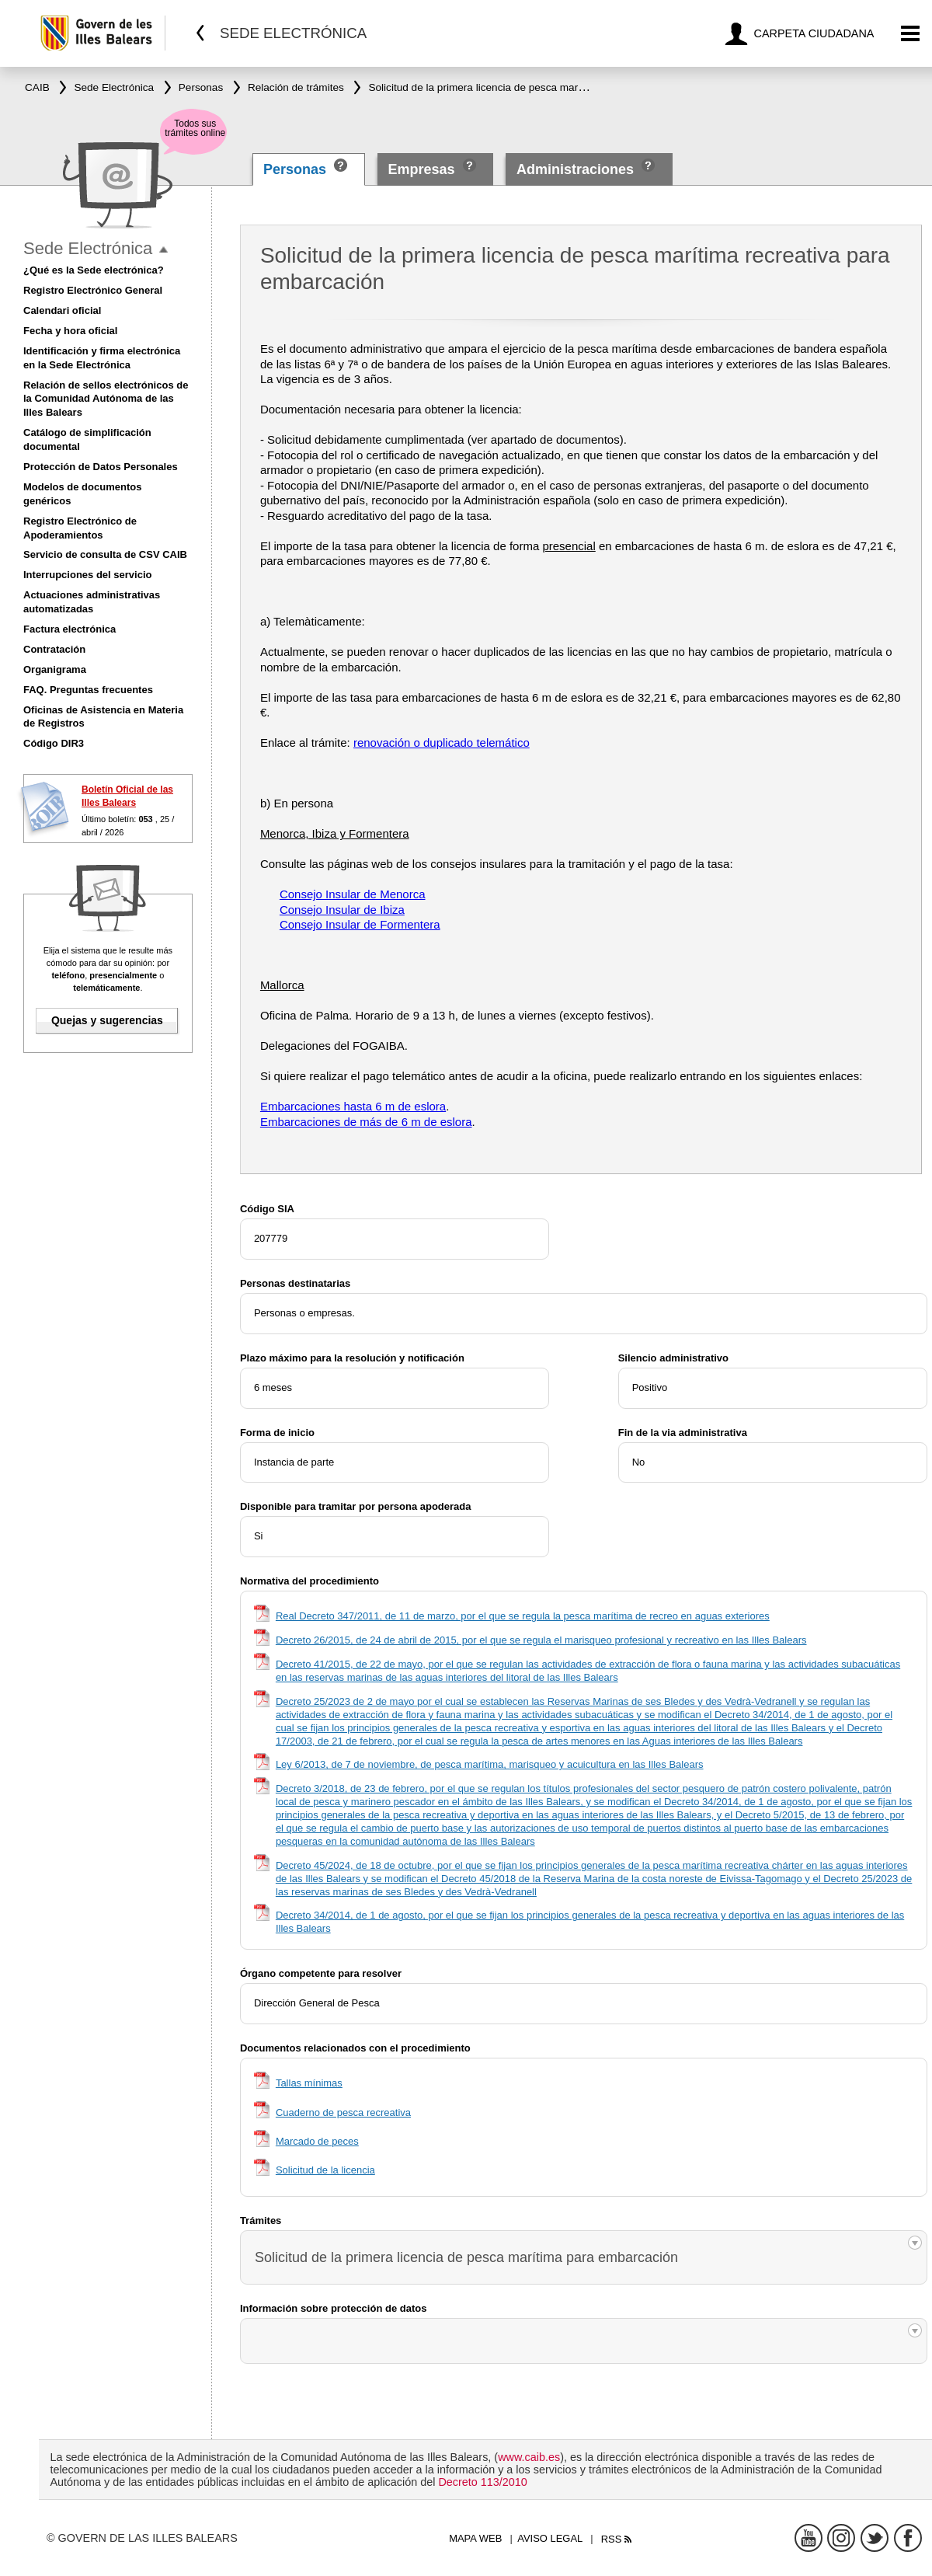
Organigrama (54, 669)
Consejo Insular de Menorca (353, 894)
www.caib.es (529, 2457)
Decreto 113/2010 (482, 2482)
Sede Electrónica (87, 248)
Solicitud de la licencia (325, 2170)
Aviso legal (549, 2538)
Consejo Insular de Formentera (360, 924)
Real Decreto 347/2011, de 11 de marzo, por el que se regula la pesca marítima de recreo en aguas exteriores (523, 1616)
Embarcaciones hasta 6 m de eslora (353, 1106)
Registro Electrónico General (92, 290)
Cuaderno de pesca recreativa (343, 2112)
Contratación (54, 649)
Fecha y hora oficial (70, 330)
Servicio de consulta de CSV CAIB (105, 554)
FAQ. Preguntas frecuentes (88, 689)
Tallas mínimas (309, 2083)
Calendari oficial (62, 310)
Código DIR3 (53, 743)
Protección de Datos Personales (100, 466)
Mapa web (475, 2538)
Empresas (421, 169)
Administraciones (575, 169)
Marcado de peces (317, 2141)
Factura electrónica (69, 629)
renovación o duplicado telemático (441, 742)
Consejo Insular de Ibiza (342, 909)
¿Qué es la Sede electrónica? (93, 270)
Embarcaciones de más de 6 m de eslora (366, 1121)
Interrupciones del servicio (87, 574)
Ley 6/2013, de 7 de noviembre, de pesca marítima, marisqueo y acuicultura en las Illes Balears (490, 1764)
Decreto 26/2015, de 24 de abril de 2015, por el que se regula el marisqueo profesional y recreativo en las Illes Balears (541, 1640)
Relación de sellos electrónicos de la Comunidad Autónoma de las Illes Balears (105, 399)
